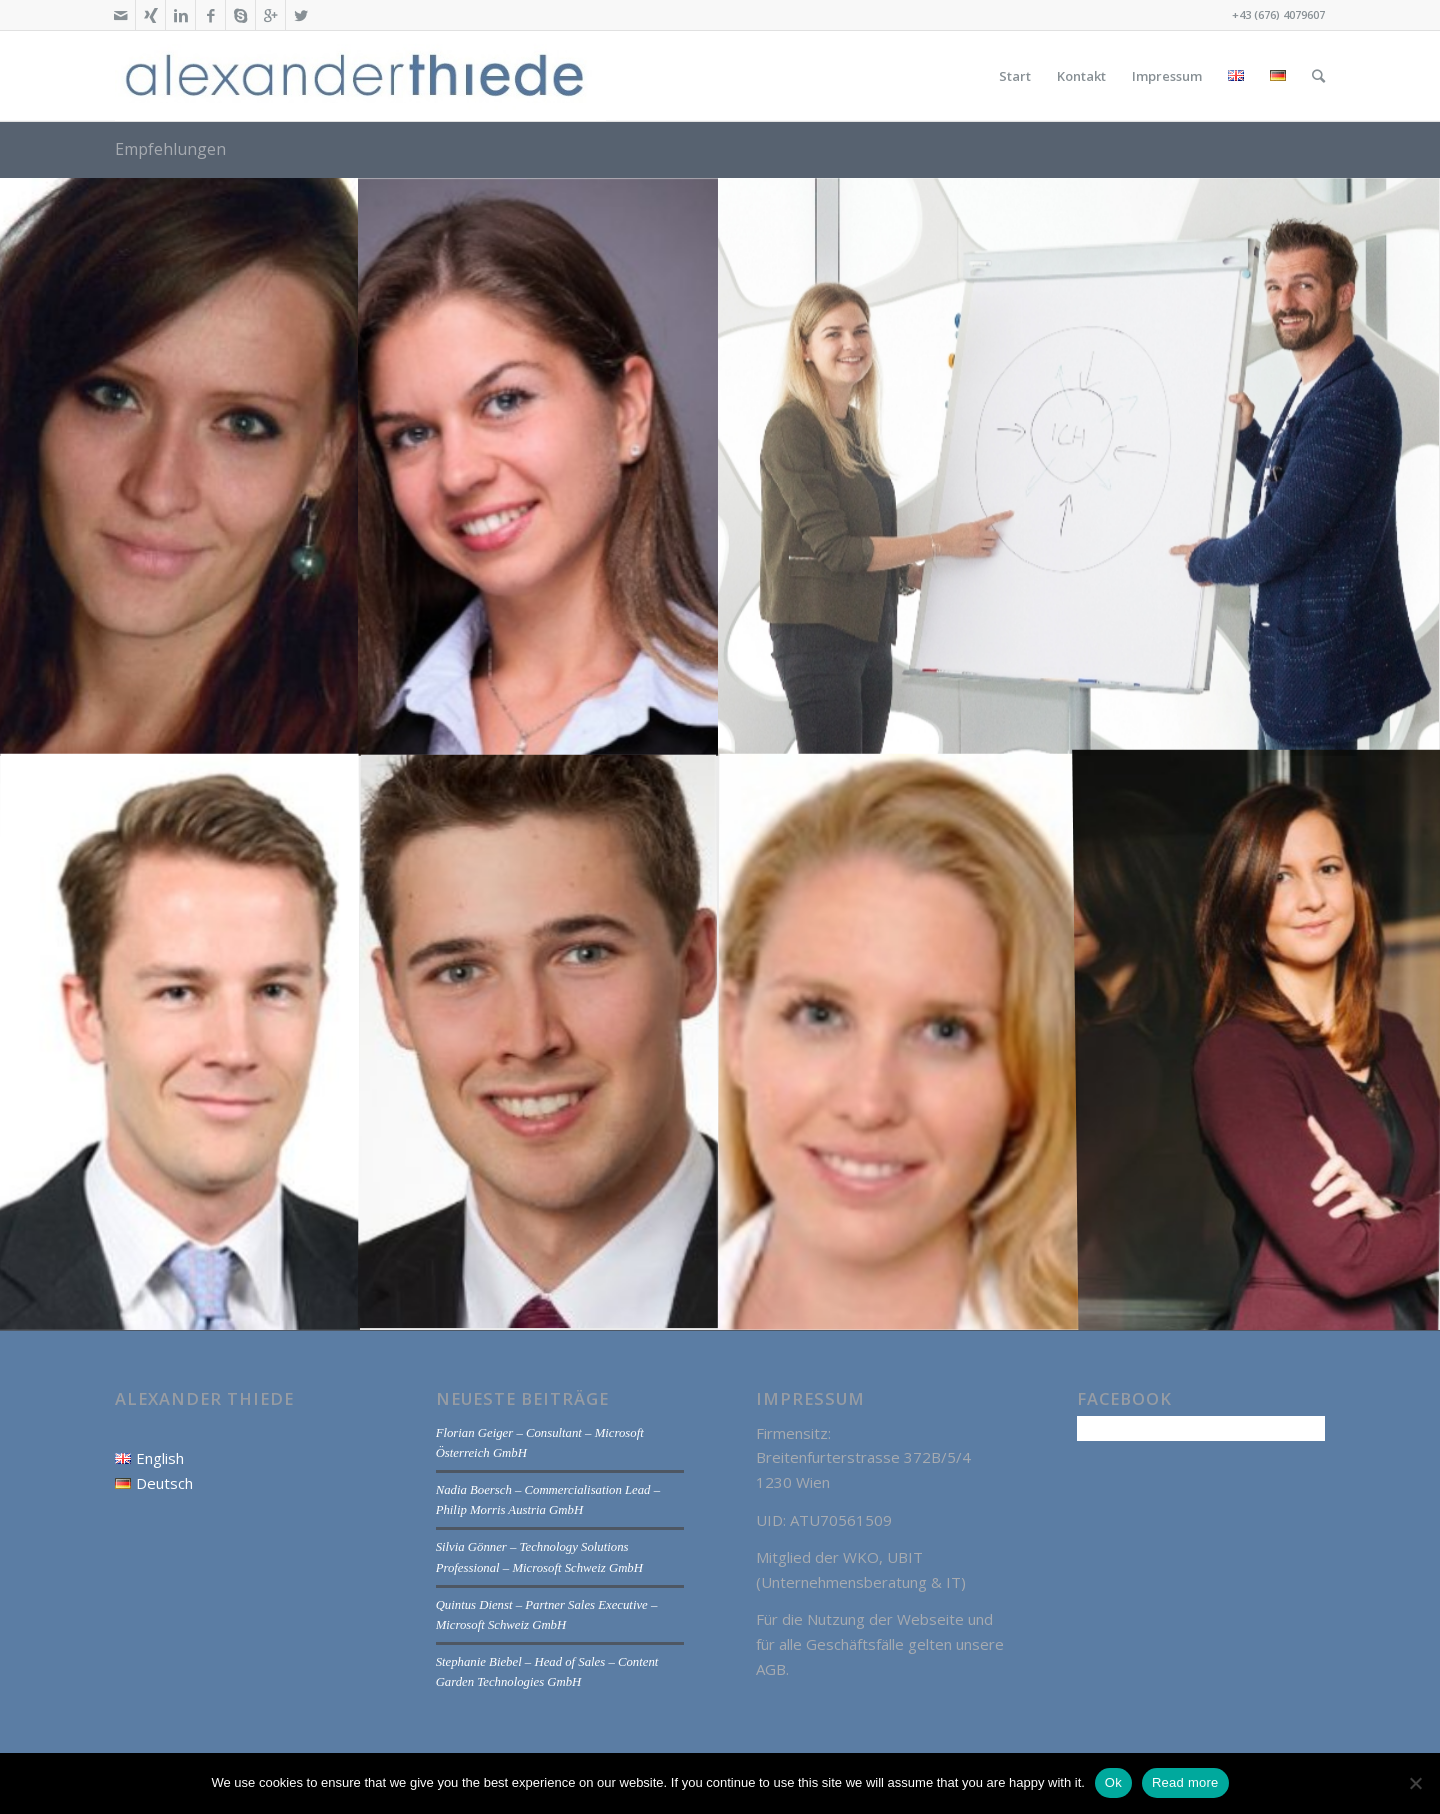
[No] (1415, 1783)
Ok (1113, 1782)
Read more (1185, 1782)
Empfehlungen (170, 149)
